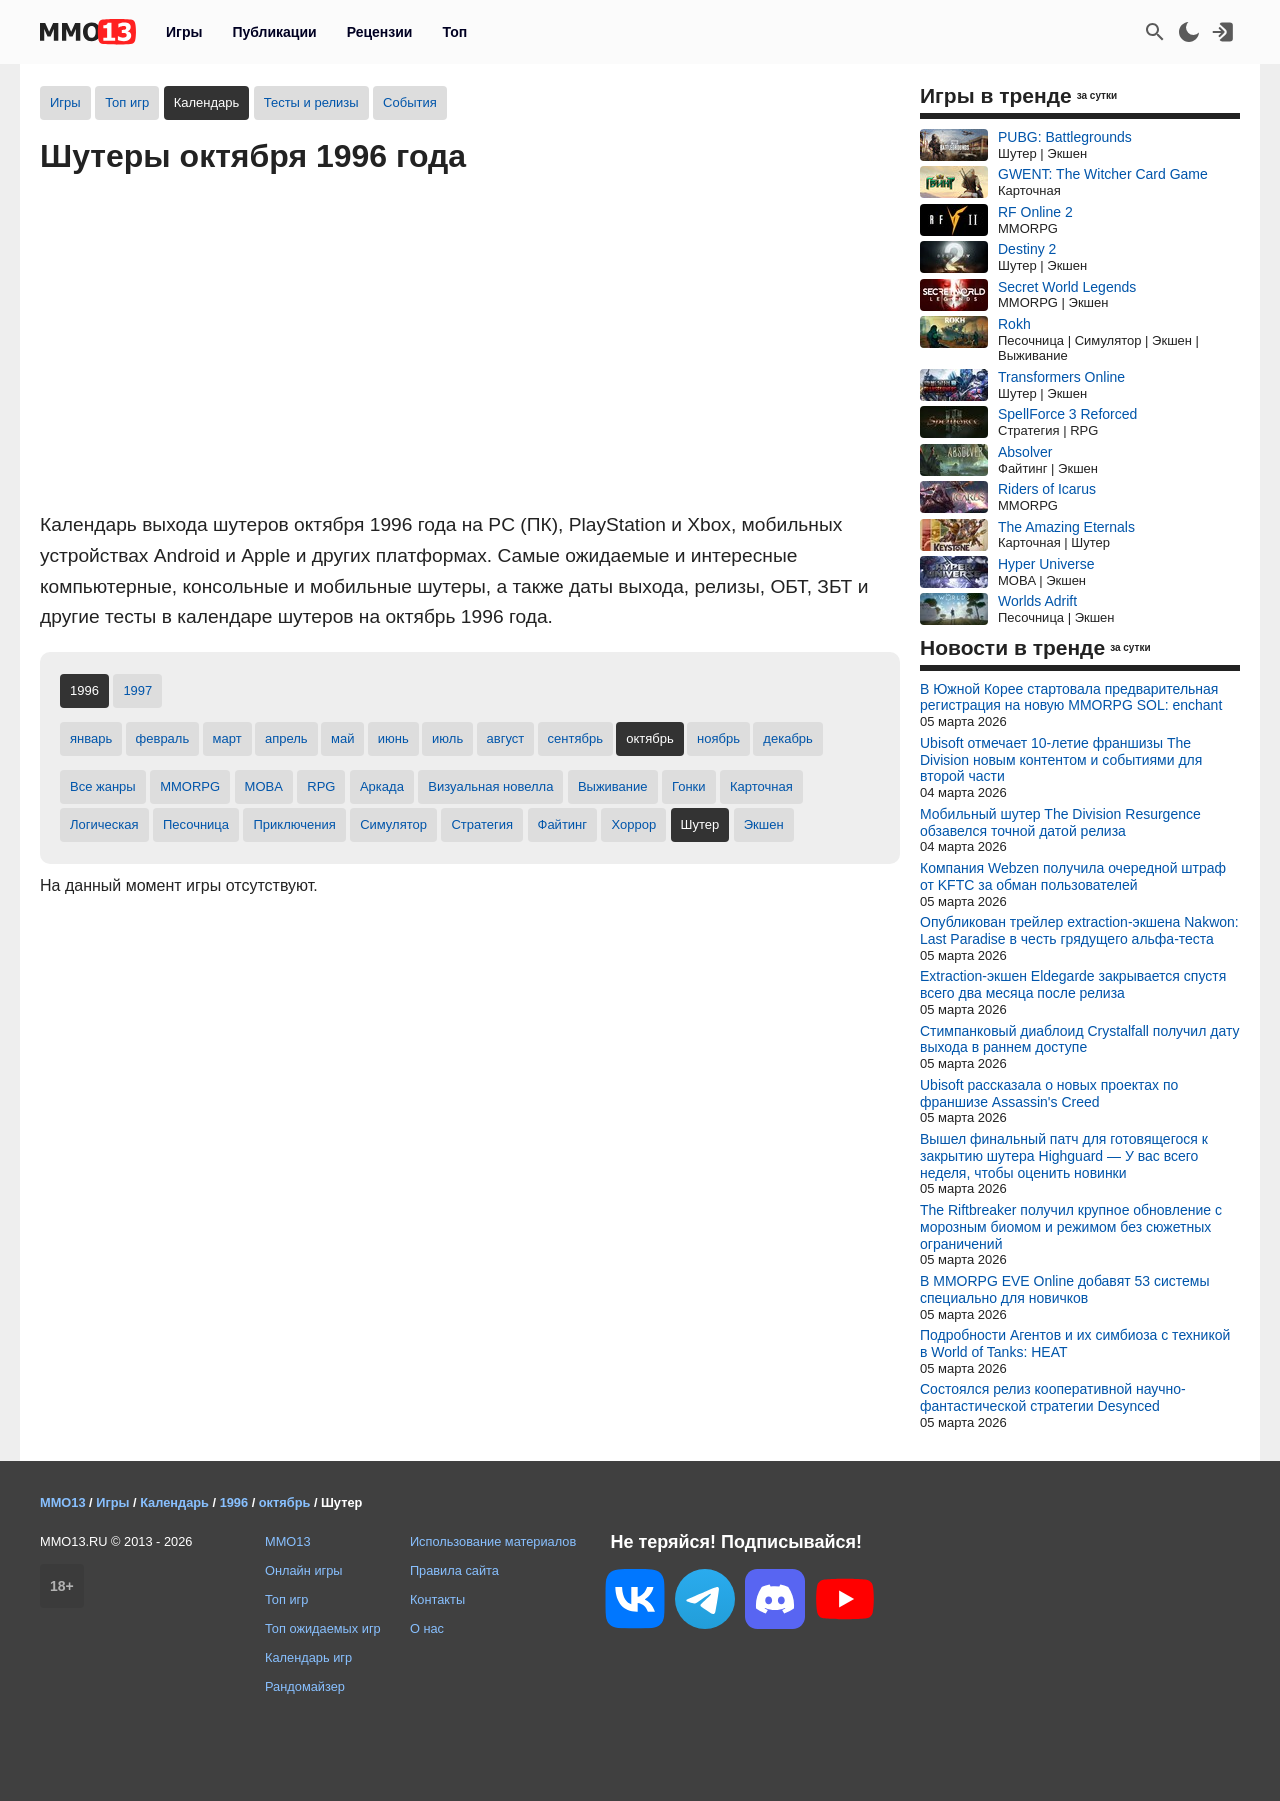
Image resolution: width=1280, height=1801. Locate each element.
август (506, 738)
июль (447, 738)
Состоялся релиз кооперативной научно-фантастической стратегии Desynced (1053, 1397)
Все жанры (103, 786)
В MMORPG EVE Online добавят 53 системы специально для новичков (1065, 1289)
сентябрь (575, 738)
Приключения (294, 824)
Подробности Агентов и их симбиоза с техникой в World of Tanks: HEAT (1075, 1343)
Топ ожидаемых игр (323, 1628)
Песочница (196, 824)
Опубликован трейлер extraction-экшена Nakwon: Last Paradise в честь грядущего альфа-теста (1079, 930)
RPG (321, 786)
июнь (393, 738)
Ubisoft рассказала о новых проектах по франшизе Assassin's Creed (1049, 1093)
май (342, 738)
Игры (184, 32)
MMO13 (288, 1541)
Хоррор (633, 824)
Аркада (382, 786)
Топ (454, 32)
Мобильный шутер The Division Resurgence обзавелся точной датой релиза (1060, 822)
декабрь (787, 738)
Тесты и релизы (311, 102)
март (227, 738)
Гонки (689, 786)
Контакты (437, 1599)
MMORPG (190, 786)
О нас (427, 1628)
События (410, 102)
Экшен (764, 824)
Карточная (761, 786)
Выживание (613, 786)
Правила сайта (454, 1570)
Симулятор (393, 824)
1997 (137, 690)
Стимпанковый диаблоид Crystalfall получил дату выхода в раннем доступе (1079, 1039)
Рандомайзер (305, 1686)
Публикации (274, 32)
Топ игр (127, 102)
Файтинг (563, 824)
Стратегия (482, 824)
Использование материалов (493, 1541)
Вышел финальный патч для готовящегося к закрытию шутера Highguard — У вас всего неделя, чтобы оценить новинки (1064, 1156)
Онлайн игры (304, 1570)
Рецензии (380, 32)
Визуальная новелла (490, 786)
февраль (163, 738)
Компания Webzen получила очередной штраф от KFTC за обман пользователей (1073, 876)
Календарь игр (308, 1657)
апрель (286, 738)
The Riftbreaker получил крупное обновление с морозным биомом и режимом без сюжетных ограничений (1071, 1227)
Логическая (104, 824)
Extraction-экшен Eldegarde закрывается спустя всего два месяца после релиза (1073, 984)
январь (91, 738)
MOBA (264, 786)
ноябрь (718, 738)
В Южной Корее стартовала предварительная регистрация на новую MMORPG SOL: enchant (1071, 697)
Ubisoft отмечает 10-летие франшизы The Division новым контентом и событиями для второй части (1061, 760)
